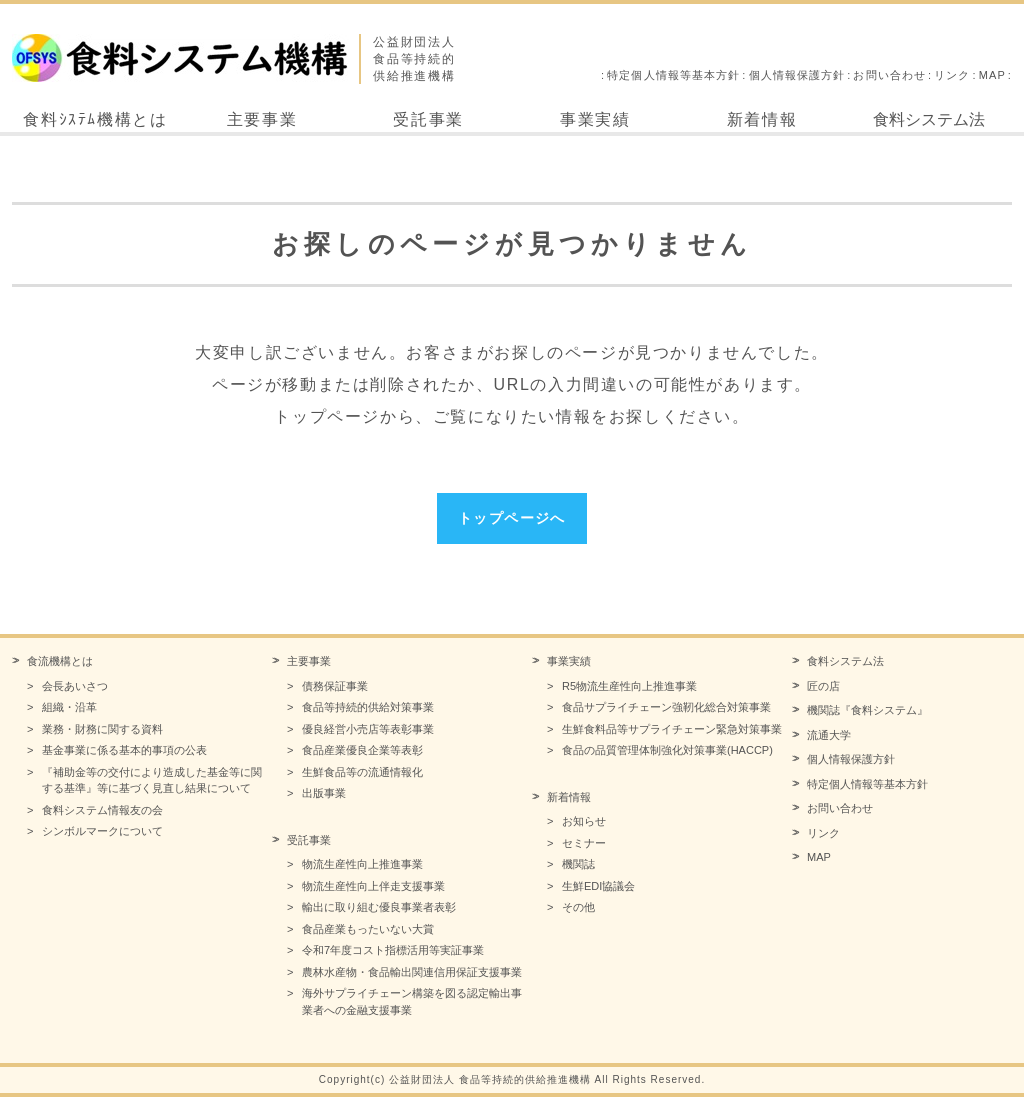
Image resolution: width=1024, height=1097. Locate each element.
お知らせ (584, 821)
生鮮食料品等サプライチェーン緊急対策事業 (672, 729)
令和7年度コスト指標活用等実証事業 (393, 950)
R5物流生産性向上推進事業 (629, 686)
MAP (992, 75)
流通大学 (829, 735)
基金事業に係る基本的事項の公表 (124, 750)
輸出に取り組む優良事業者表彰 (379, 907)
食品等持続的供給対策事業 (368, 707)
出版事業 (324, 793)
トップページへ (512, 518)
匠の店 (823, 686)
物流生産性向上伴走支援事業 (373, 886)
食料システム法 (929, 119)
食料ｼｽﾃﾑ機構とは (95, 119)
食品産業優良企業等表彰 (362, 750)
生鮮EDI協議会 (598, 886)
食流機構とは (60, 661)
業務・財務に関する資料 (102, 729)
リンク (952, 75)
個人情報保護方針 (797, 75)
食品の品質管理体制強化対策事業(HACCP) (667, 750)
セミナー (584, 843)
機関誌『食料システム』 (867, 710)
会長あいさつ (75, 686)
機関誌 (578, 864)
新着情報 (762, 119)
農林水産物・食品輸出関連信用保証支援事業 (412, 972)
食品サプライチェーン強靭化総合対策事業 (666, 707)
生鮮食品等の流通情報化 (362, 772)
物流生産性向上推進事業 (362, 864)
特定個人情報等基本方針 (673, 75)
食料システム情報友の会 (102, 810)
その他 (578, 907)
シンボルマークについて (102, 831)
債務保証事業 (335, 686)
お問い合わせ (889, 75)
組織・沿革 (69, 707)
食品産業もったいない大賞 (368, 929)
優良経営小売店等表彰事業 (368, 729)
